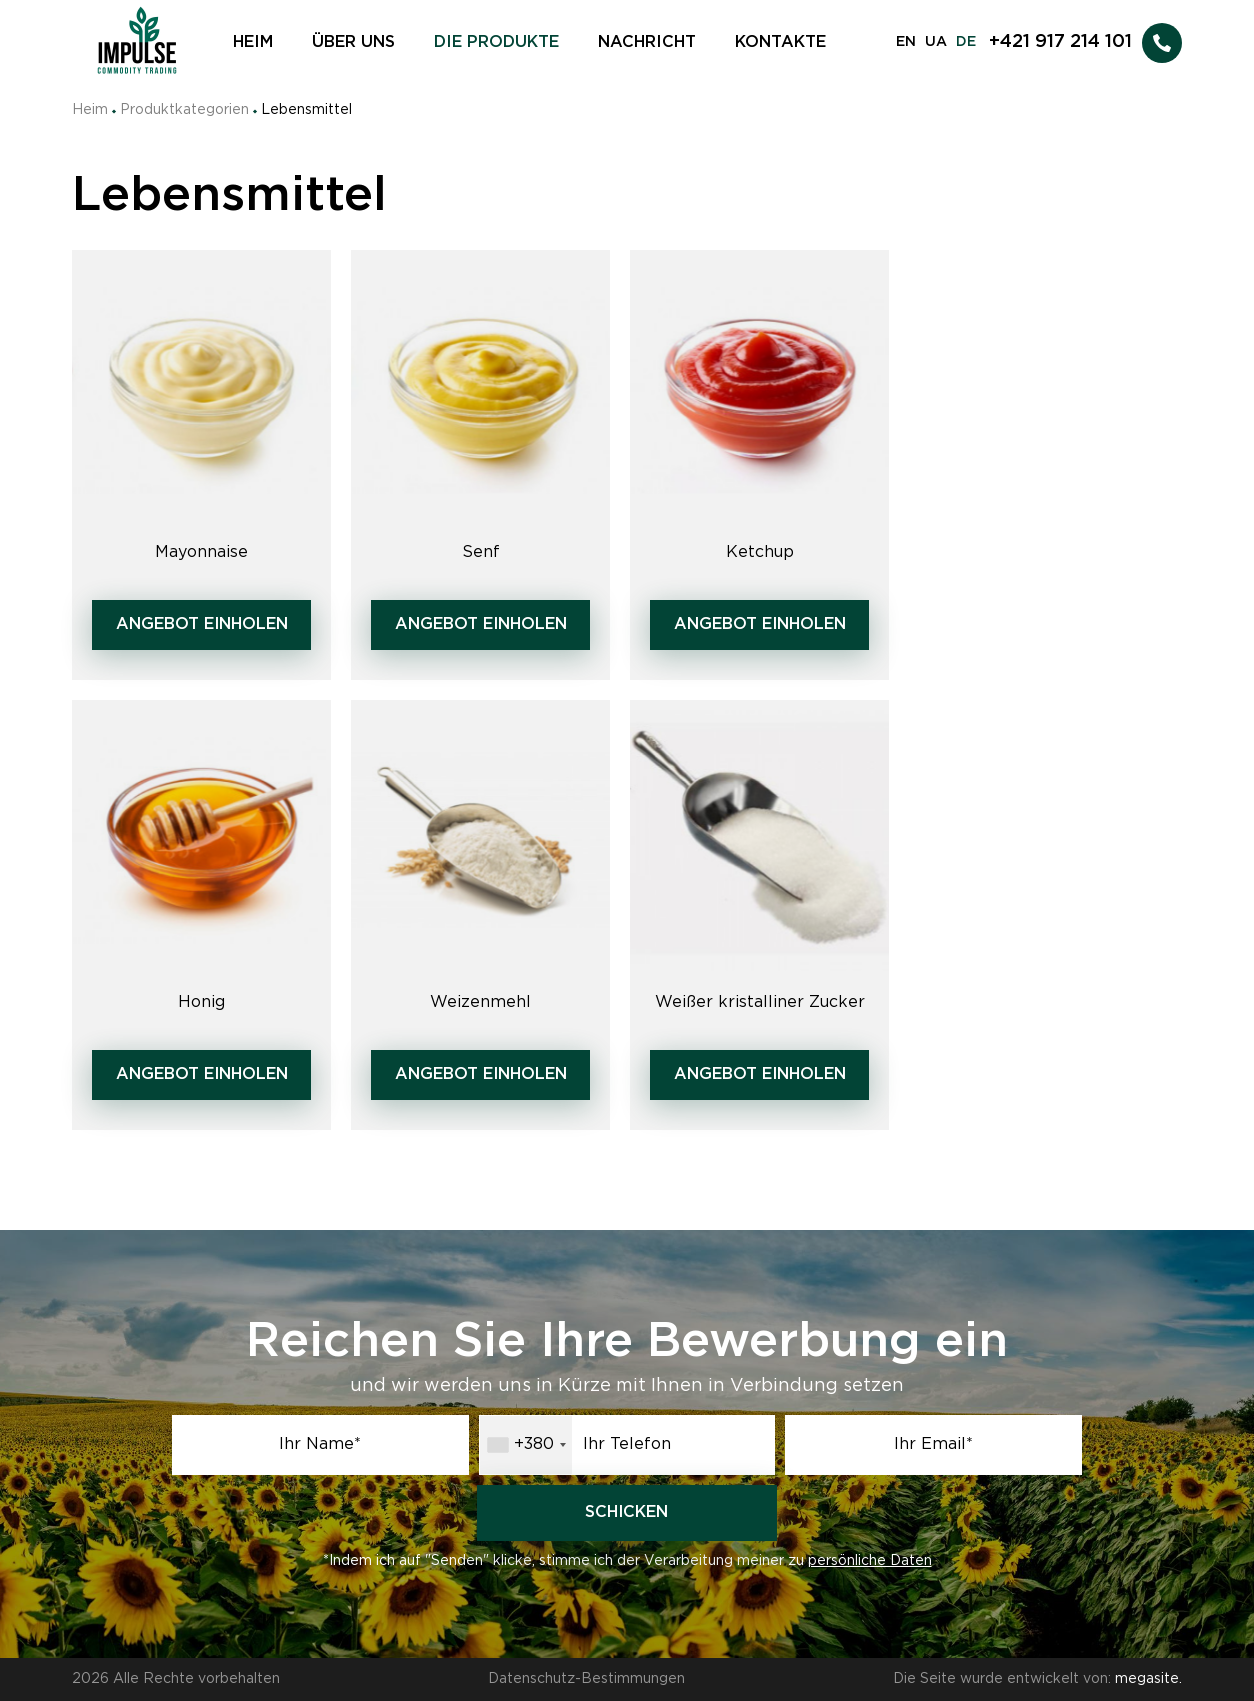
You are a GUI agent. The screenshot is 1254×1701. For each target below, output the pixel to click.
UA (936, 42)
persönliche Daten (870, 1561)
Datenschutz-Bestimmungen (586, 1679)
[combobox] (526, 1445)
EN (906, 42)
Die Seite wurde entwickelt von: (1037, 1679)
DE (966, 42)
